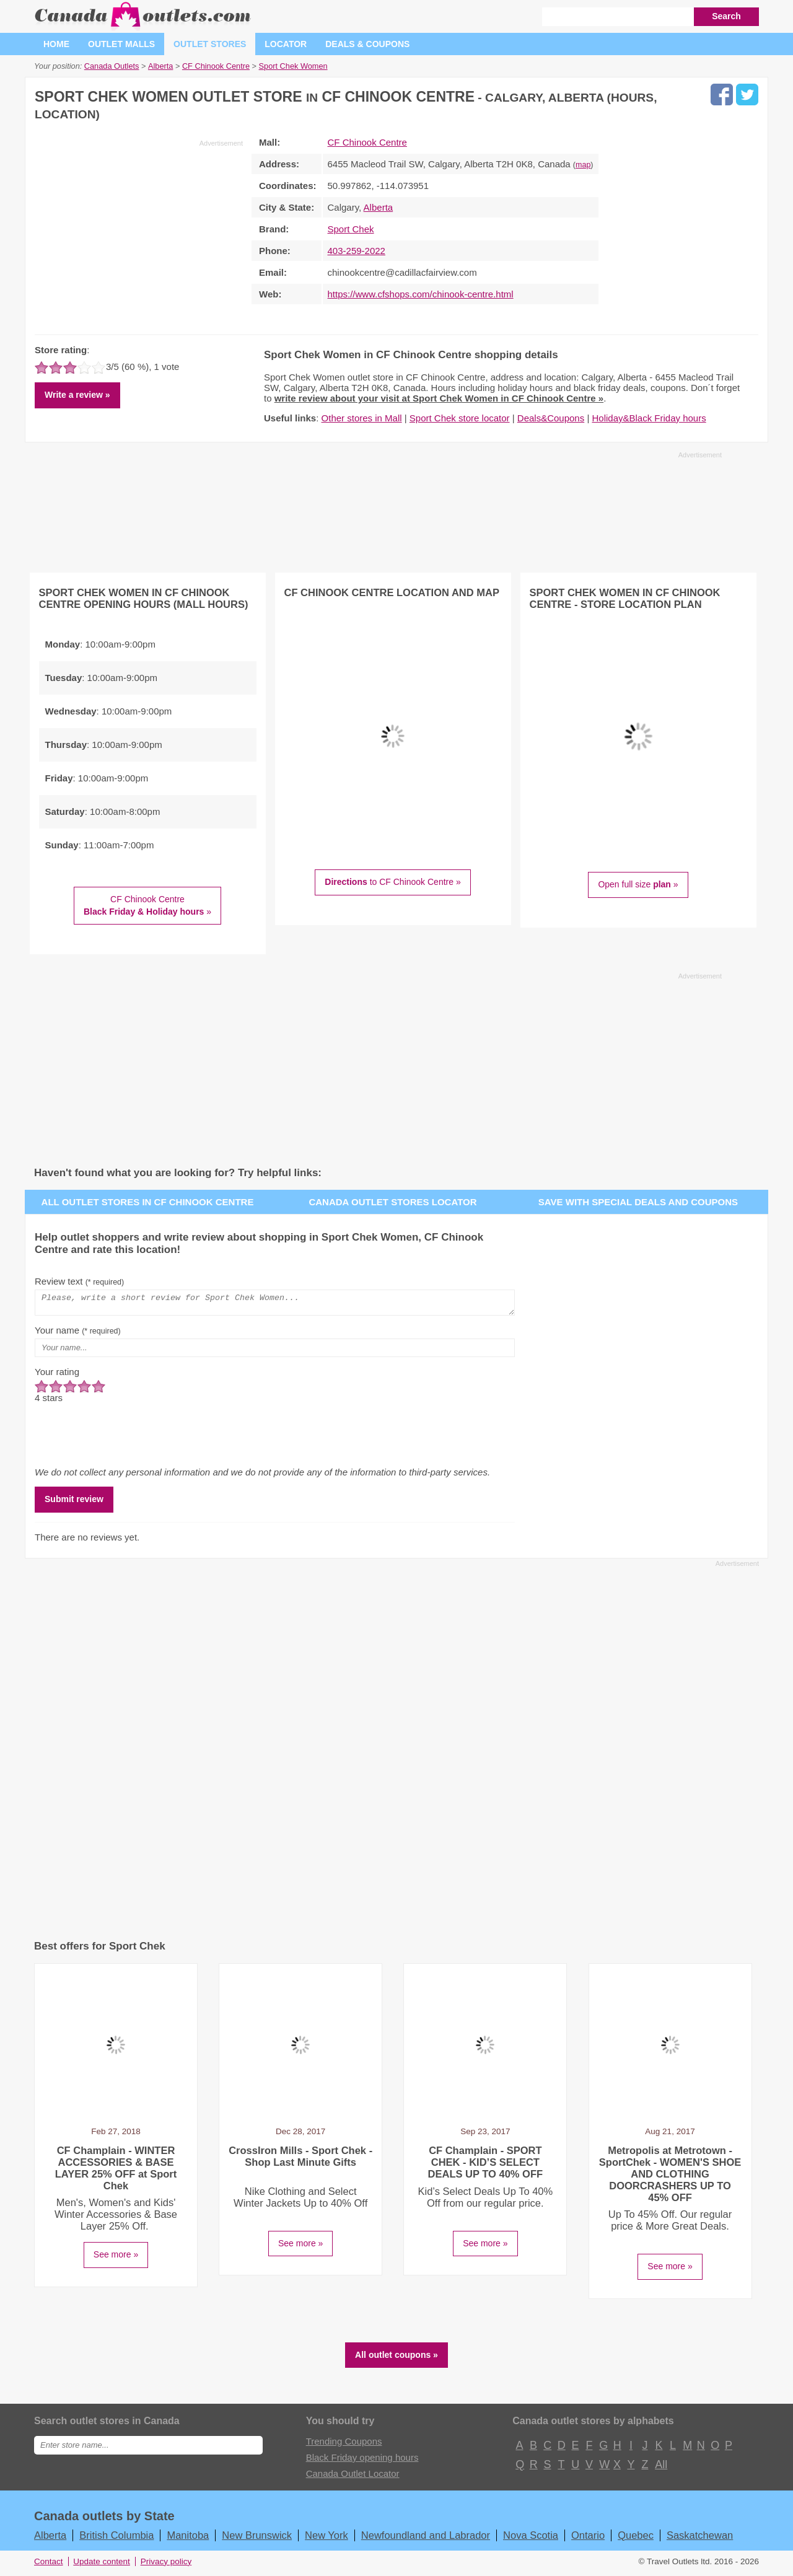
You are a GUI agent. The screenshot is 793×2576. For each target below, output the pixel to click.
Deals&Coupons (550, 418)
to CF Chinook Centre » (392, 882)
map (583, 164)
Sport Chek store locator (460, 418)
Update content (101, 2565)
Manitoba (188, 2538)
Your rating (57, 1375)
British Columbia (116, 2538)
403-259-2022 (356, 250)
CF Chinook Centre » (147, 905)
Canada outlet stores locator (392, 1202)
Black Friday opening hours (362, 2461)
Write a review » (77, 395)
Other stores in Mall (362, 418)
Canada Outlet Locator (353, 2477)
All (660, 2468)
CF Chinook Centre (367, 142)
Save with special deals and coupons (638, 1202)
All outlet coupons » (396, 2358)
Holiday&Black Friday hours (649, 418)
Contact (48, 2565)
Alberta (378, 207)
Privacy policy (166, 2565)
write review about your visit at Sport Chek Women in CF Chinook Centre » (438, 398)
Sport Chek (351, 229)
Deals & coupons (367, 44)
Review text (79, 1281)
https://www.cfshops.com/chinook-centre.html (421, 294)
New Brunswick (257, 2538)
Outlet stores (209, 44)
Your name (78, 1334)
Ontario (588, 2538)
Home (56, 44)
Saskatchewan (700, 2538)
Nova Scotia (530, 2538)
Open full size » (638, 884)
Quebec (636, 2538)
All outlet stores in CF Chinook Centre (148, 1202)
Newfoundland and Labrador (425, 2538)
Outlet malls (121, 44)
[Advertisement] (139, 235)
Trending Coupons (344, 2445)
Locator (286, 44)
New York (326, 2538)
